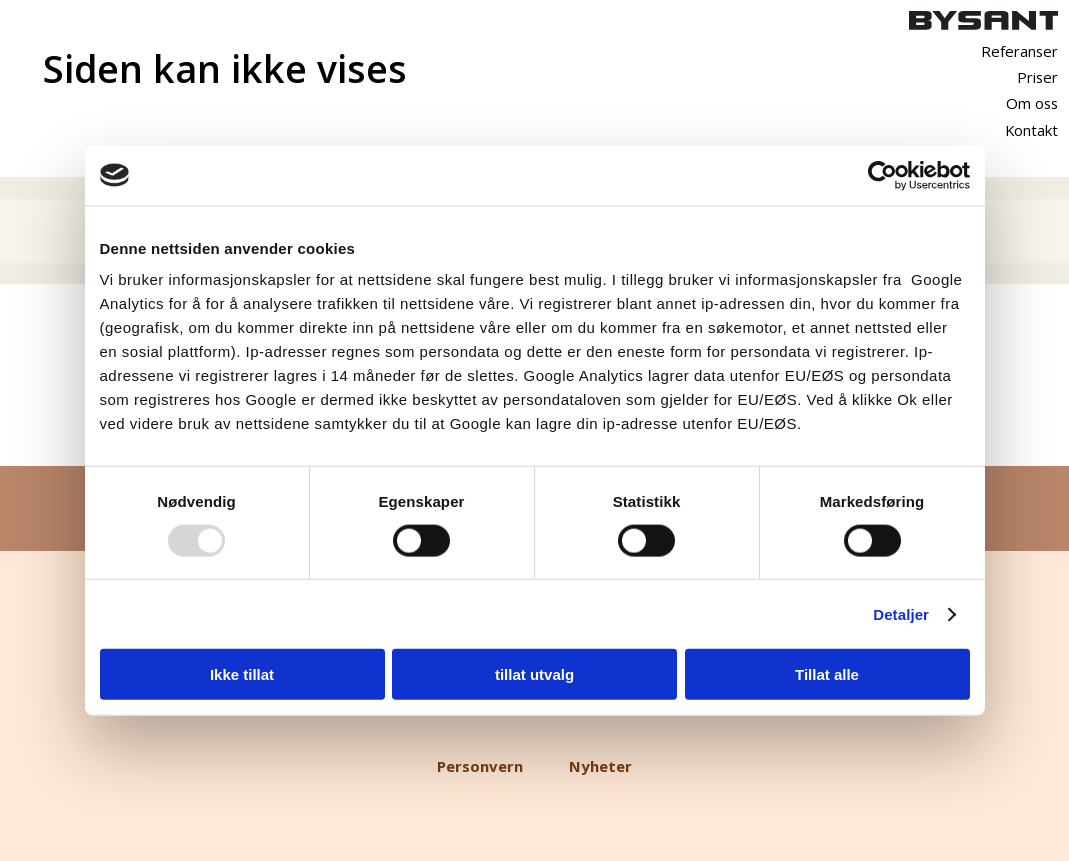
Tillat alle (827, 674)
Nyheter (600, 766)
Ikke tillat (242, 674)
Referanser (1019, 51)
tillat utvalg (534, 674)
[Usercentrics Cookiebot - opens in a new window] (882, 175)
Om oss (1032, 103)
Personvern (480, 766)
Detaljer (901, 613)
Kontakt (1031, 130)
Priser (1037, 77)
